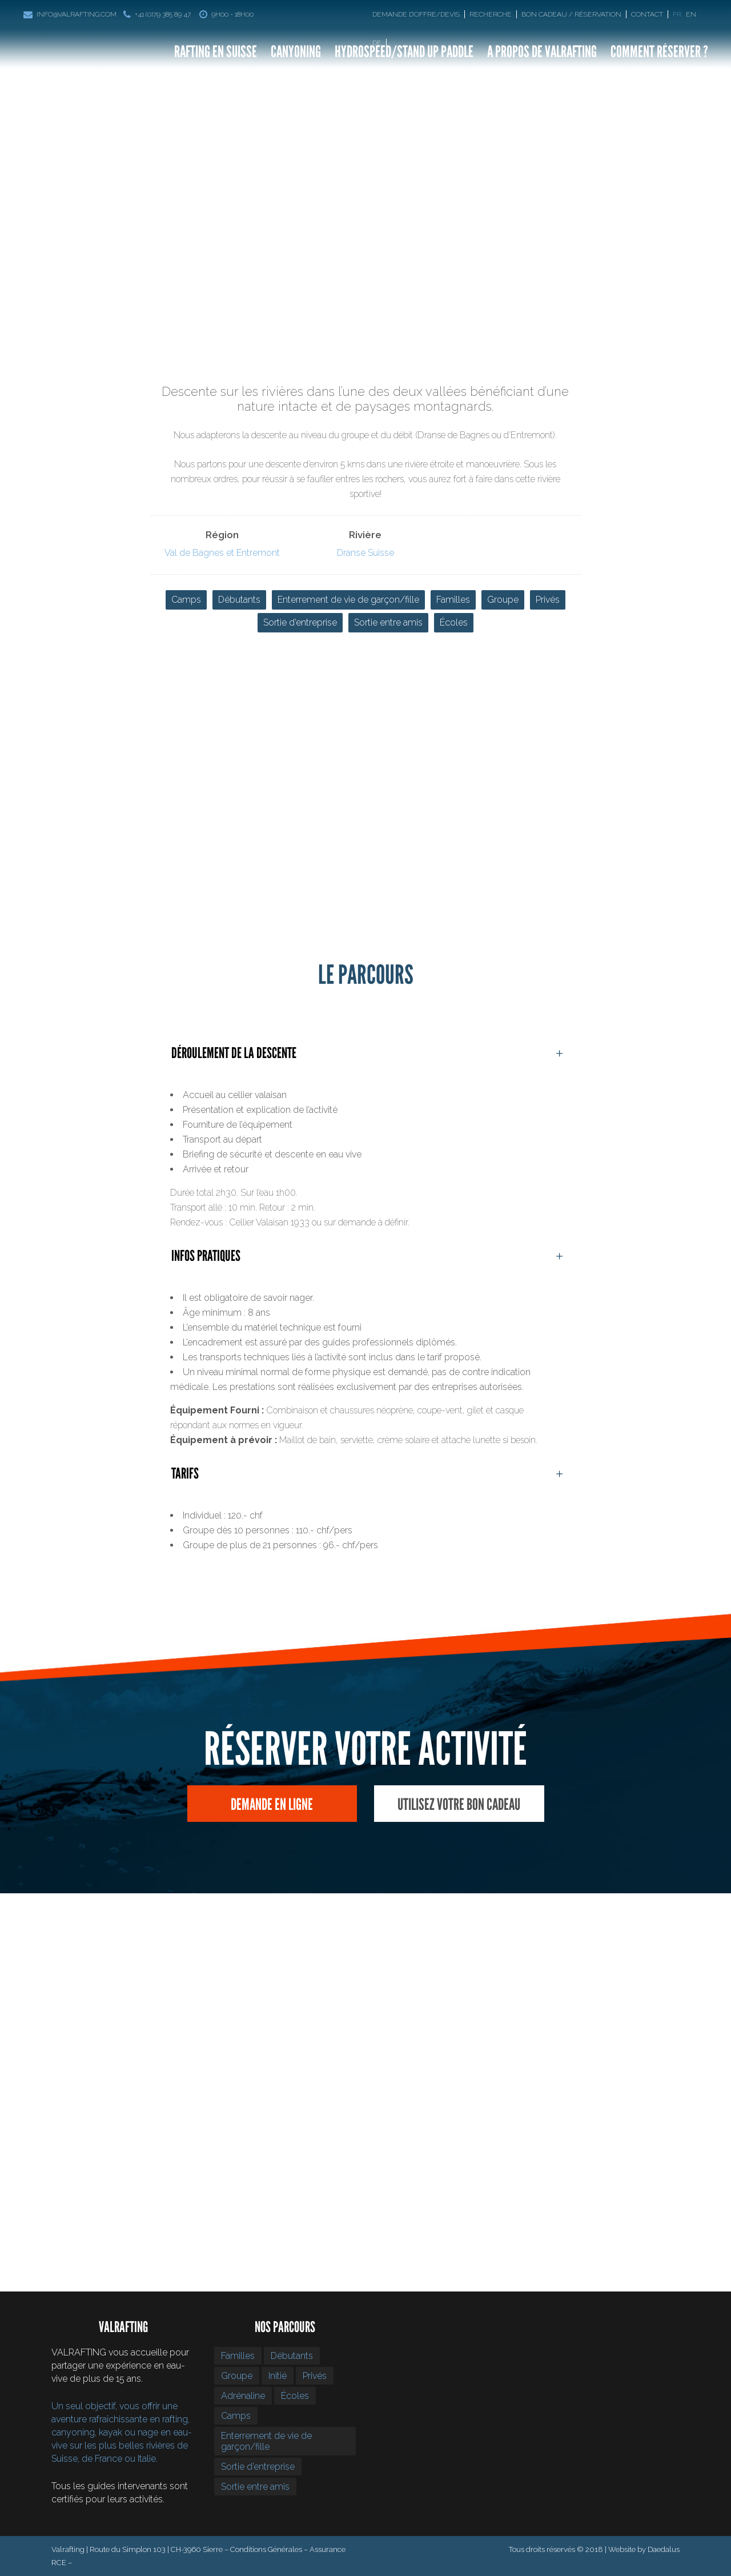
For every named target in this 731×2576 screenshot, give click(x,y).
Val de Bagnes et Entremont (222, 552)
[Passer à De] (379, 43)
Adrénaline (243, 2395)
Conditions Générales (266, 2549)
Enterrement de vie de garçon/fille (348, 599)
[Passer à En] (692, 14)
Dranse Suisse (365, 552)
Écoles (454, 622)
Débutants (239, 599)
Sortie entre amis (388, 622)
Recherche (490, 14)
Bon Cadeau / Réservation (571, 14)
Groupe (503, 599)
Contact (647, 14)
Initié (277, 2375)
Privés (548, 599)
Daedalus (664, 2549)
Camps (186, 599)
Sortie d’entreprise (300, 622)
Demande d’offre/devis (416, 14)
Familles (453, 599)
